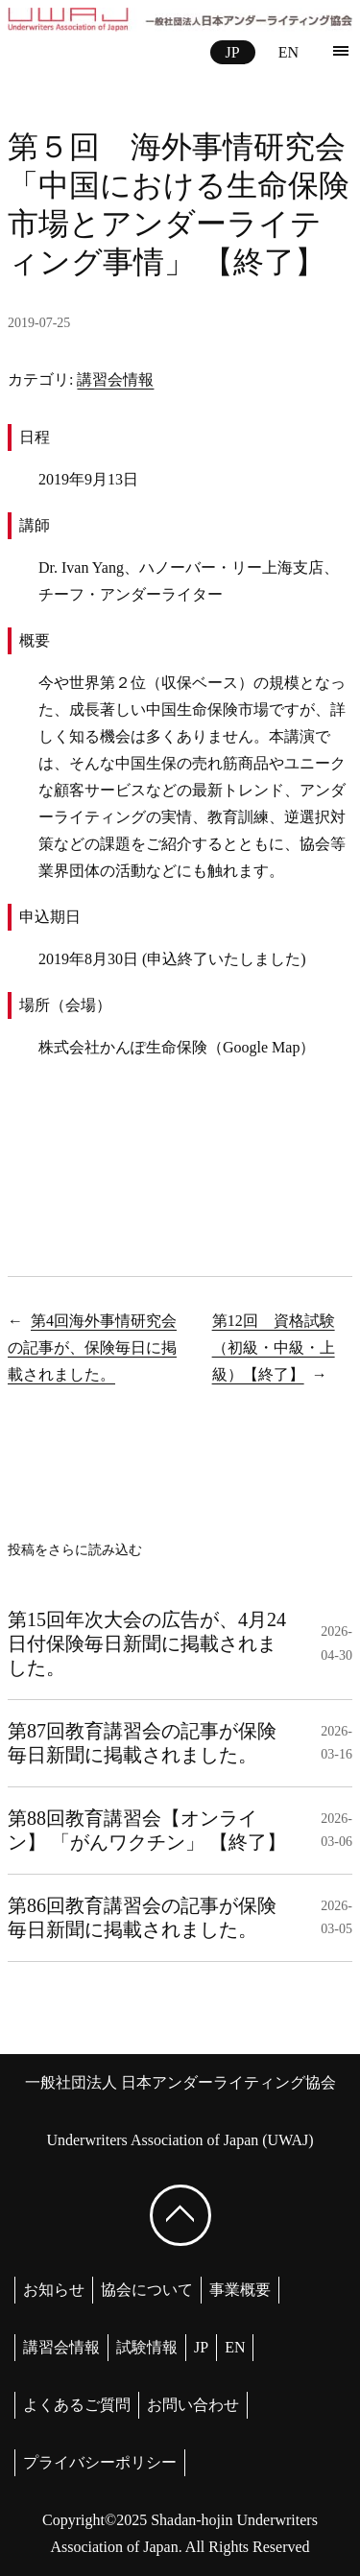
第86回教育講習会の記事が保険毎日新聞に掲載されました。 (142, 1917)
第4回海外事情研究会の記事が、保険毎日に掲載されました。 (92, 1347)
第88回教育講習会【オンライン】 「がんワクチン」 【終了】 (147, 1830)
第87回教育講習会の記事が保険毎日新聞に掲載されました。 (142, 1742)
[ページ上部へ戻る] (180, 2215)
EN (288, 52)
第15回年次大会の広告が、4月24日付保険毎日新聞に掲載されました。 (147, 1643)
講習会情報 (115, 379)
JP (233, 52)
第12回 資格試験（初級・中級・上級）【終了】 (273, 1347)
